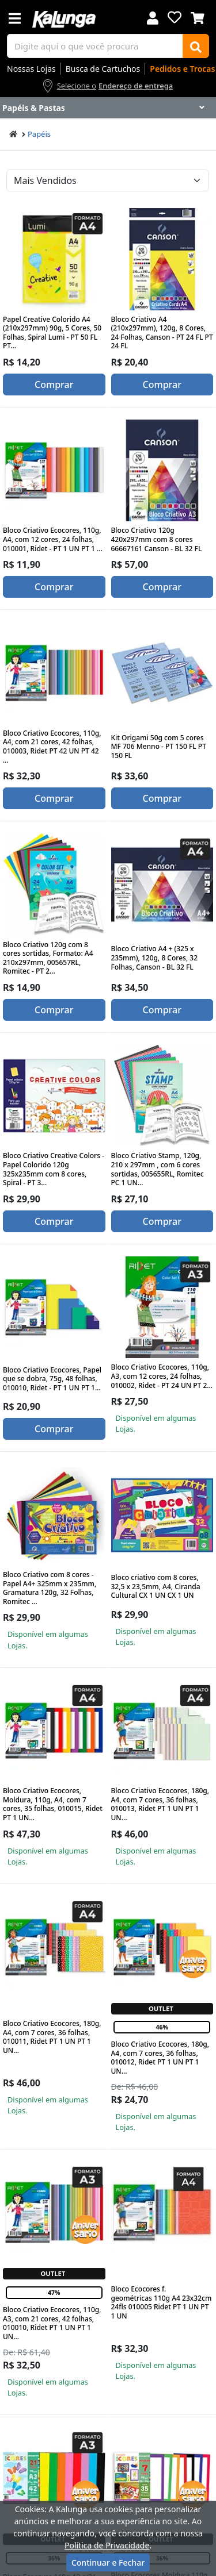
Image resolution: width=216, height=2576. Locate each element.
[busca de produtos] (95, 46)
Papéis (39, 134)
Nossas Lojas (31, 68)
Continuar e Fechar (108, 2562)
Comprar (54, 384)
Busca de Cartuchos (103, 68)
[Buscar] (196, 46)
